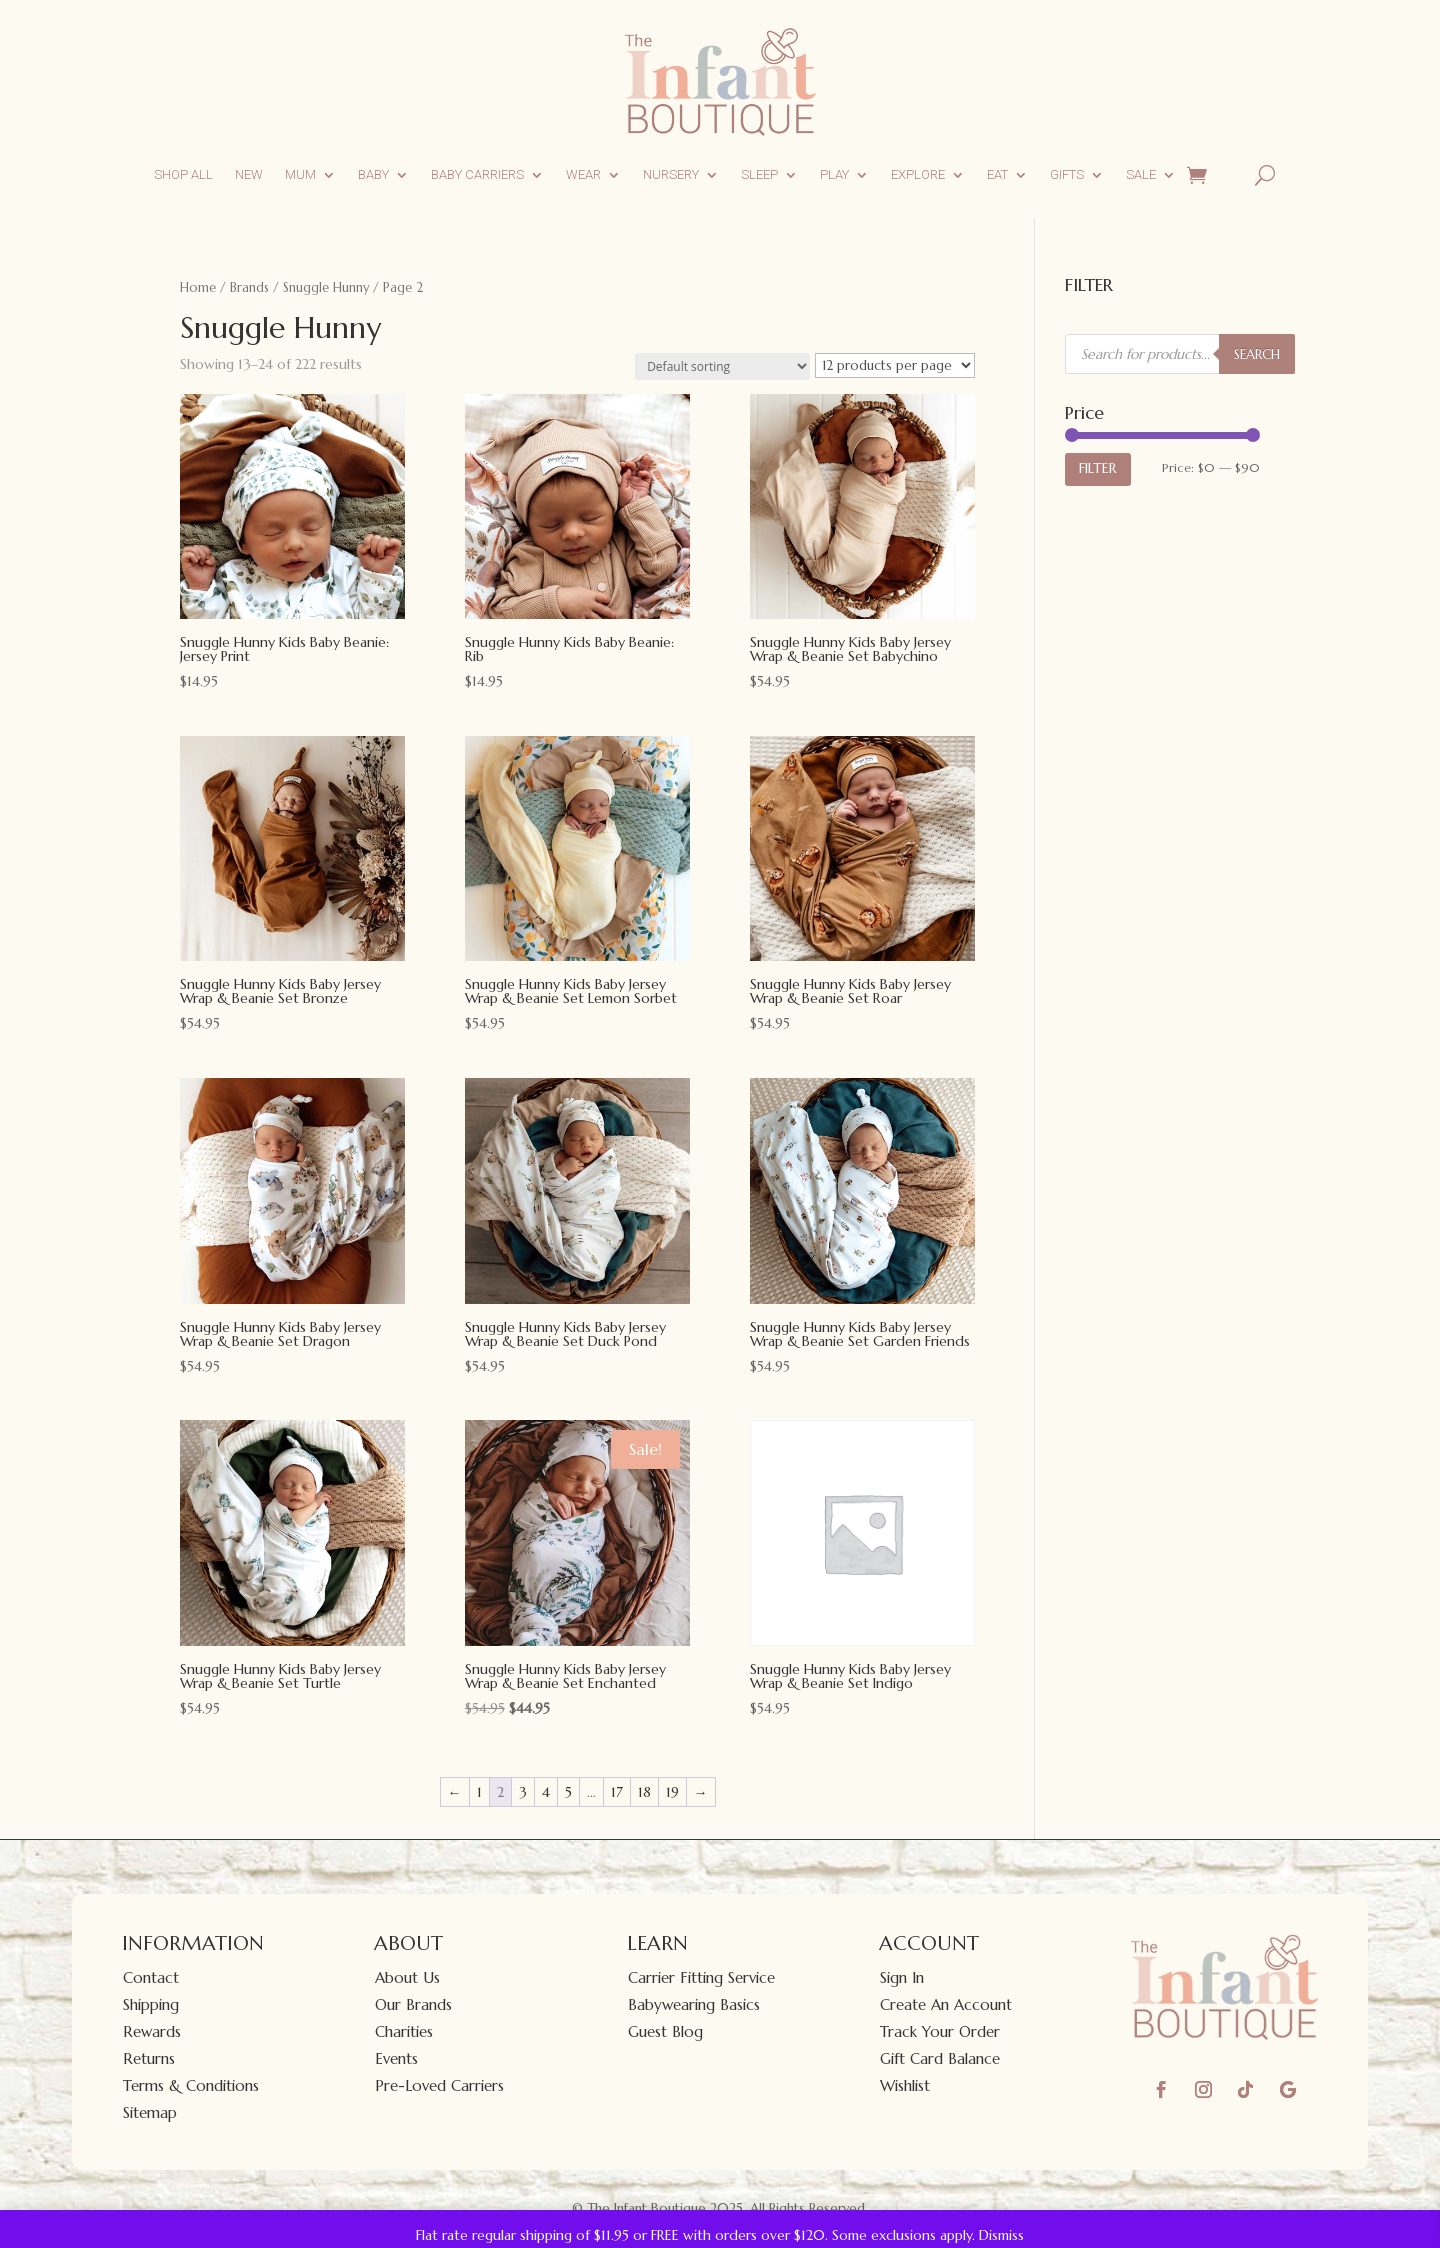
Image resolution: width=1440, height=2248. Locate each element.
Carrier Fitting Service (701, 1977)
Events (396, 2058)
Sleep (759, 174)
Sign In (902, 1977)
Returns (149, 2058)
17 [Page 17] (617, 1792)
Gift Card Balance (940, 2058)
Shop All (183, 174)
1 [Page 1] (479, 1792)
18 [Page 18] (644, 1792)
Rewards (152, 2031)
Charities (404, 2031)
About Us (407, 1977)
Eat (997, 174)
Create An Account (946, 2004)
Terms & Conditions (191, 2085)
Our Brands (413, 2004)
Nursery (671, 174)
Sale (1141, 174)
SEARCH (1257, 354)
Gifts (1067, 174)
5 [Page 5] (568, 1792)
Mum (300, 174)
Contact (151, 1977)
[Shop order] (722, 366)
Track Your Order (940, 2031)
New (249, 174)
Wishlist (905, 2085)
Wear (583, 174)
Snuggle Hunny (326, 287)
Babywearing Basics (694, 2004)
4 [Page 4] (546, 1792)
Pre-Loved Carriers (439, 2085)
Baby (373, 174)
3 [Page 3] (523, 1792)
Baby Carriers (477, 174)
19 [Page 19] (672, 1792)
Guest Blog (665, 2031)
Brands (249, 287)
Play (834, 174)
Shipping (151, 2004)
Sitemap (150, 2112)
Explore (918, 174)
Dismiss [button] (1001, 2235)
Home (198, 287)
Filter (1098, 468)
